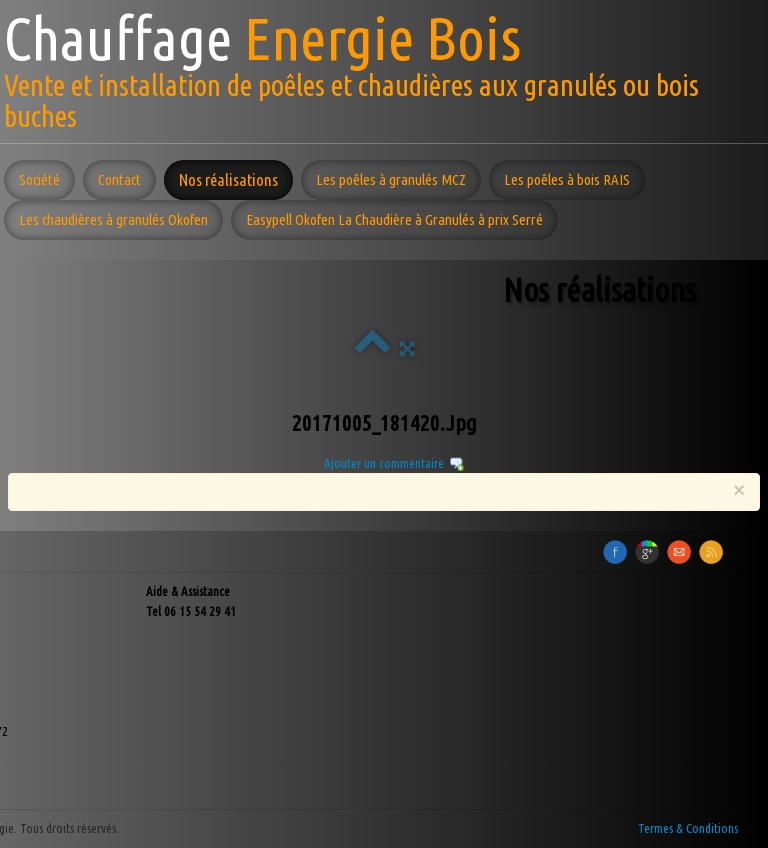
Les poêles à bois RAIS (567, 179)
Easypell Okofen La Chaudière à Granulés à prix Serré (394, 219)
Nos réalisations (228, 179)
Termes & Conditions (688, 828)
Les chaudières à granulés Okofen (113, 219)
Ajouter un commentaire (384, 463)
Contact (119, 179)
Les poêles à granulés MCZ (391, 179)
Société (39, 179)
